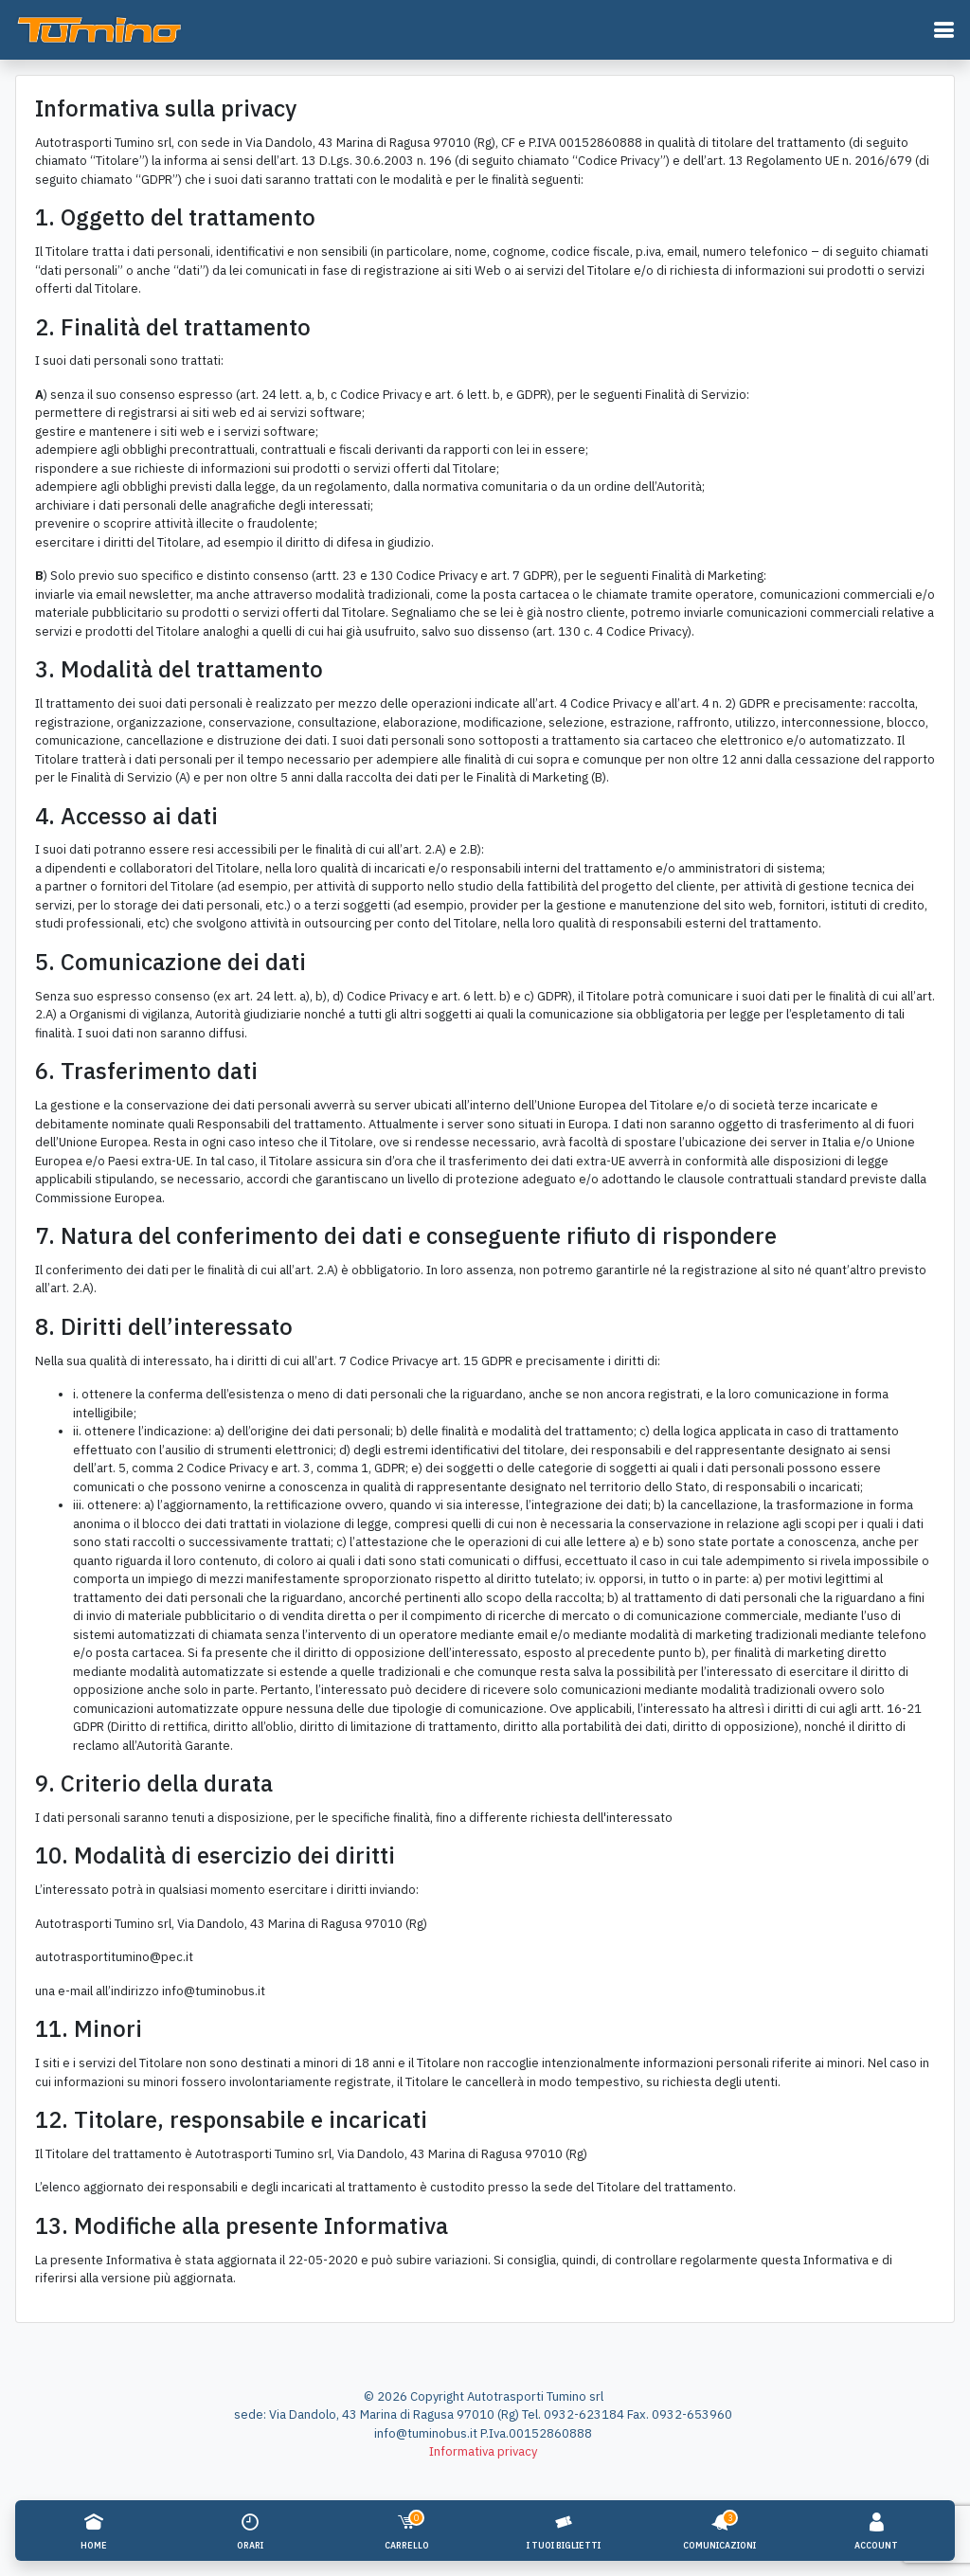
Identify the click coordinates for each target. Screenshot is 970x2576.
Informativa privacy (483, 2451)
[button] (943, 30)
